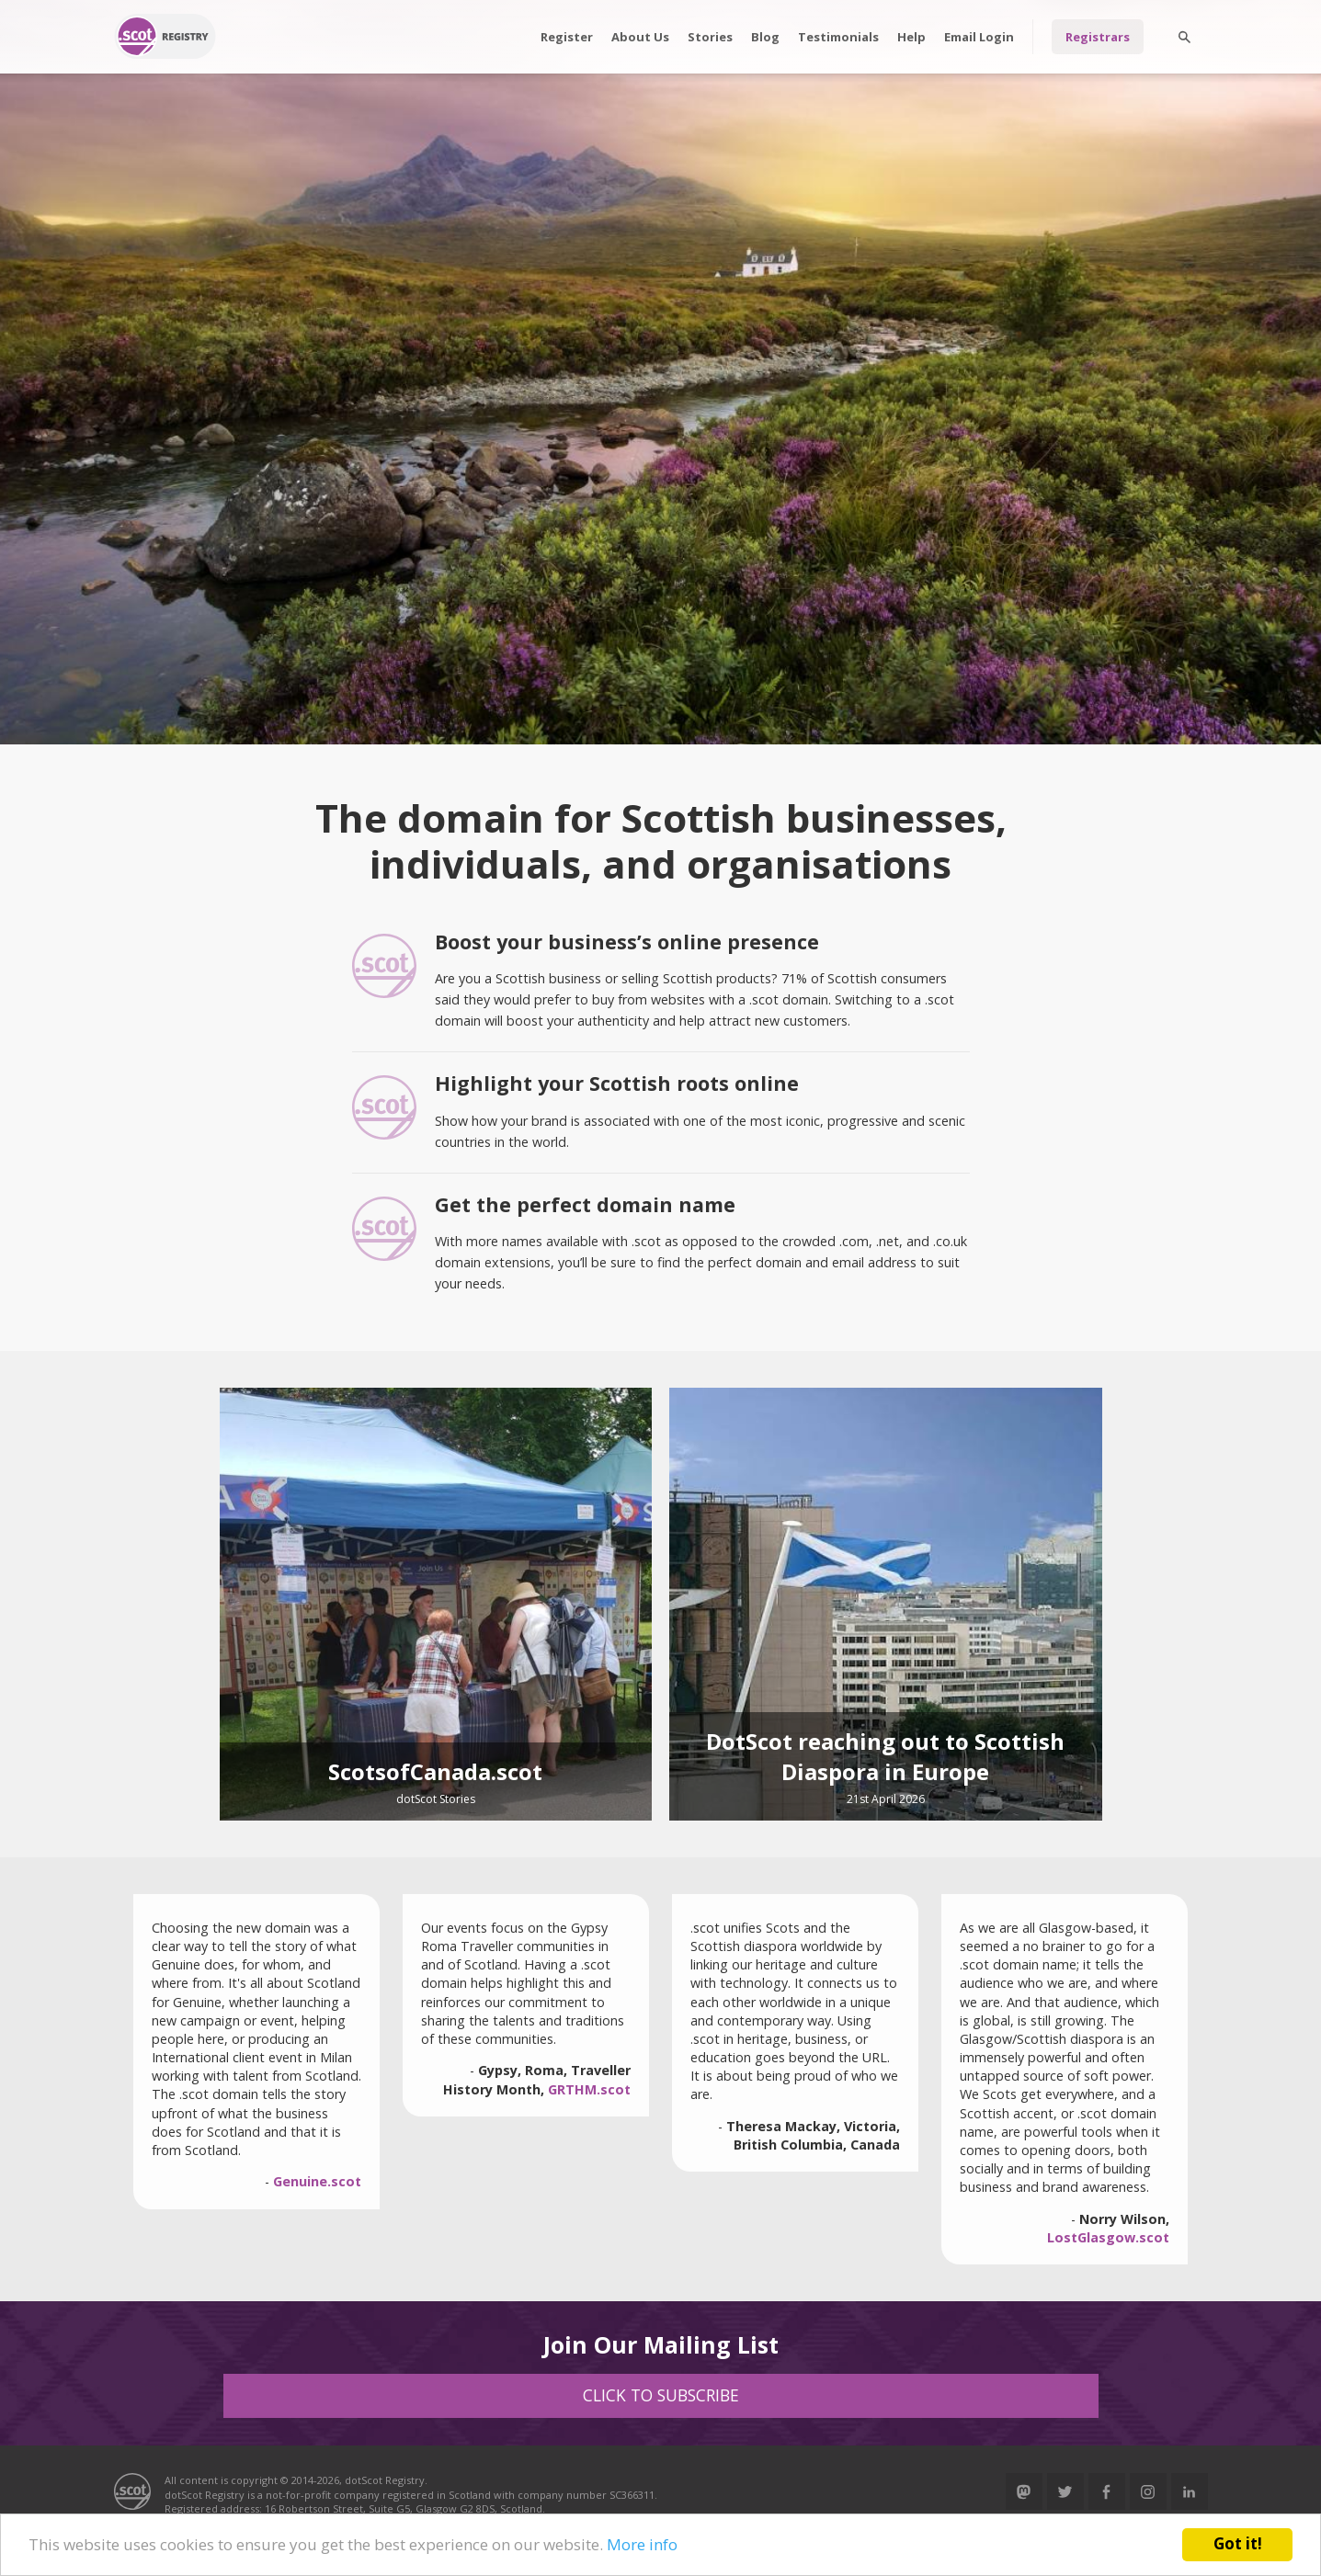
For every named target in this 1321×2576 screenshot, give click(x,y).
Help (911, 36)
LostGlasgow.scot (1108, 2237)
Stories (710, 36)
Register (567, 36)
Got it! (1237, 2543)
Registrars (1097, 36)
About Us (640, 36)
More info (642, 2544)
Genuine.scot (317, 2181)
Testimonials (838, 36)
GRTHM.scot (589, 2089)
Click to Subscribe (661, 2395)
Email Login (979, 36)
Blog (765, 36)
